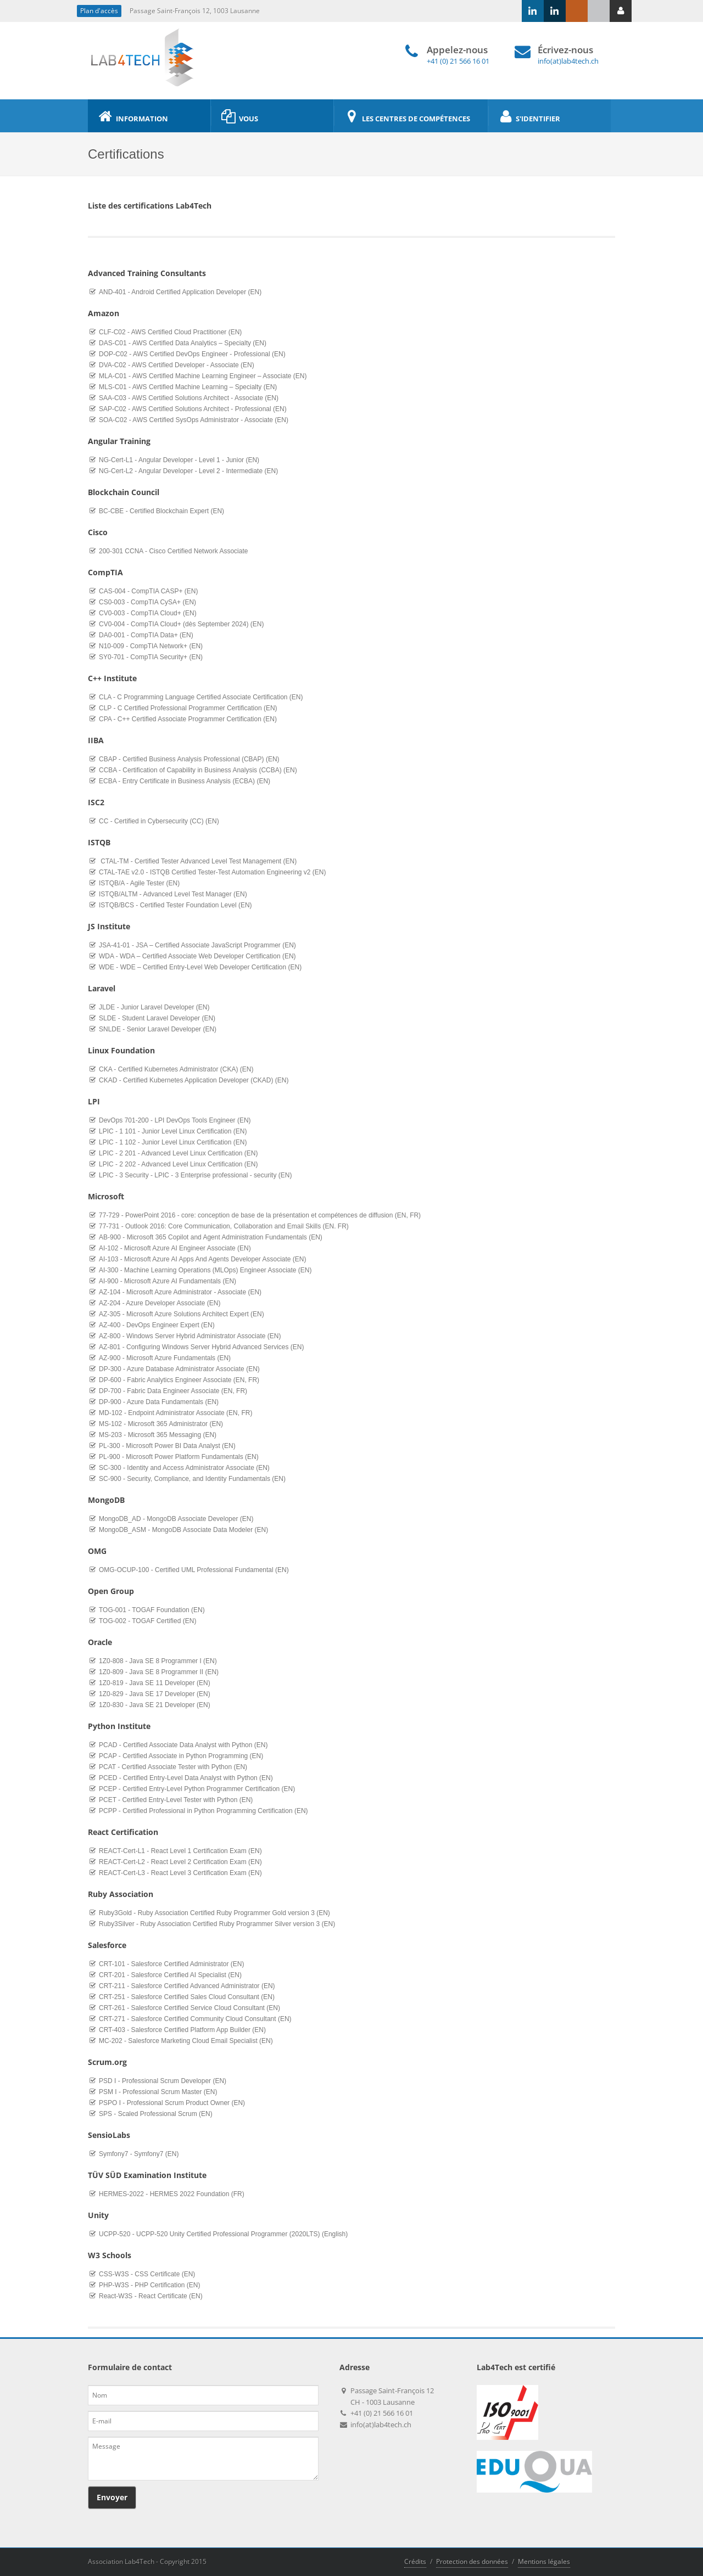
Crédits (415, 2561)
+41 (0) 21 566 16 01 (458, 61)
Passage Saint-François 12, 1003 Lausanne (195, 10)
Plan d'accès (99, 10)
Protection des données (472, 2561)
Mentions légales (544, 2561)
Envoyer (112, 2497)
